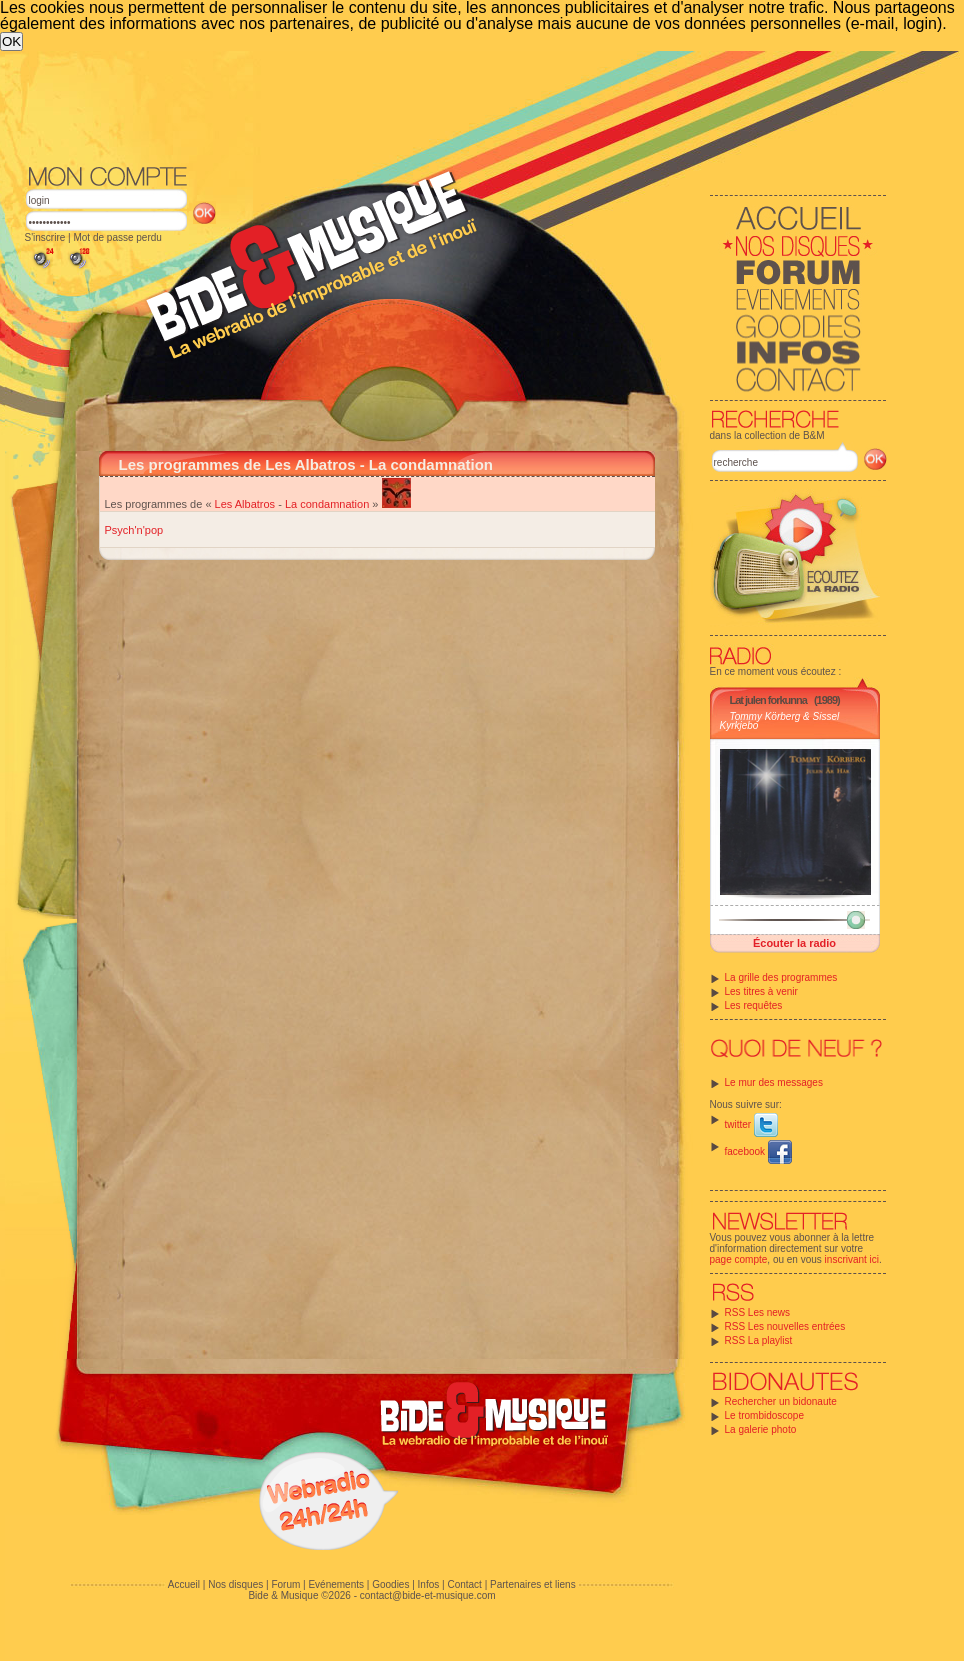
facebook (758, 1151)
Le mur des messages (774, 1082)
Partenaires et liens (533, 1584)
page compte (739, 1259)
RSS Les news (758, 1312)
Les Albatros (245, 504)
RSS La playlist (759, 1340)
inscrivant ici (852, 1259)
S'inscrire (45, 237)
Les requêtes (754, 1005)
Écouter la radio (794, 943)
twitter (751, 1124)
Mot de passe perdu (117, 237)
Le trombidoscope (765, 1415)
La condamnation (327, 504)
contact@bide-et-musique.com (428, 1595)
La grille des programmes (781, 977)
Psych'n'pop (134, 530)
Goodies (390, 1584)
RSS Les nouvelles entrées (785, 1326)
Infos (429, 1584)
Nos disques (235, 1584)
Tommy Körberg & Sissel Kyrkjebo (780, 721)
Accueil (184, 1584)
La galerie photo (761, 1429)
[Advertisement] (456, 106)
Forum (285, 1584)
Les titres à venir (761, 991)
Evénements (336, 1584)
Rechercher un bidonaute (781, 1401)
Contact (464, 1584)
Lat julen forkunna (768, 700)
